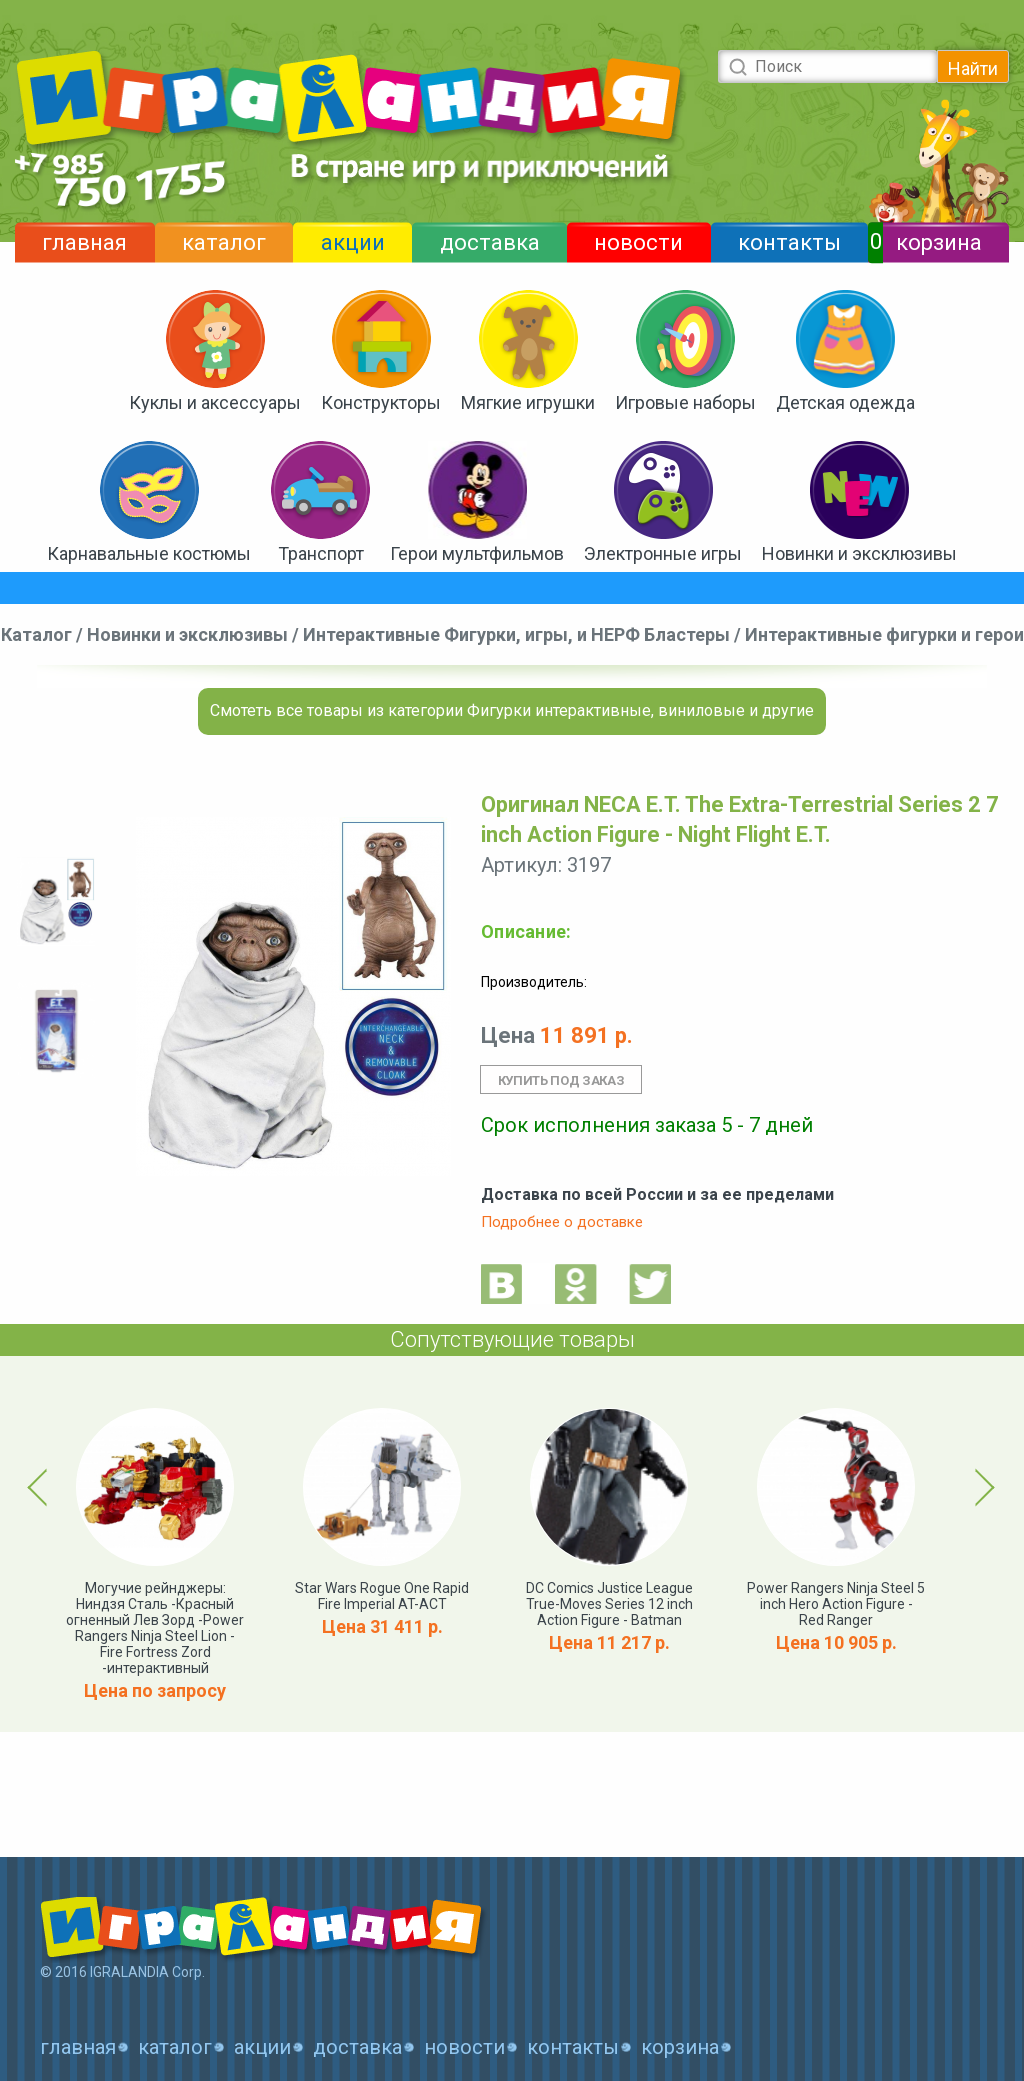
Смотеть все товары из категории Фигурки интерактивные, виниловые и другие (512, 710)
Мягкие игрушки (528, 402)
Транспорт (321, 553)
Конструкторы (381, 402)
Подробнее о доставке (562, 1222)
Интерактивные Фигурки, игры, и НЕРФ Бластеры (516, 634)
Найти (973, 68)
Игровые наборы (685, 402)
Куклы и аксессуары (215, 402)
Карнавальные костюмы (149, 553)
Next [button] (981, 1487)
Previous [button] (41, 1487)
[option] (56, 902)
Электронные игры (663, 553)
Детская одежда (845, 402)
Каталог (36, 634)
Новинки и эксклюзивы (859, 553)
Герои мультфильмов (477, 553)
